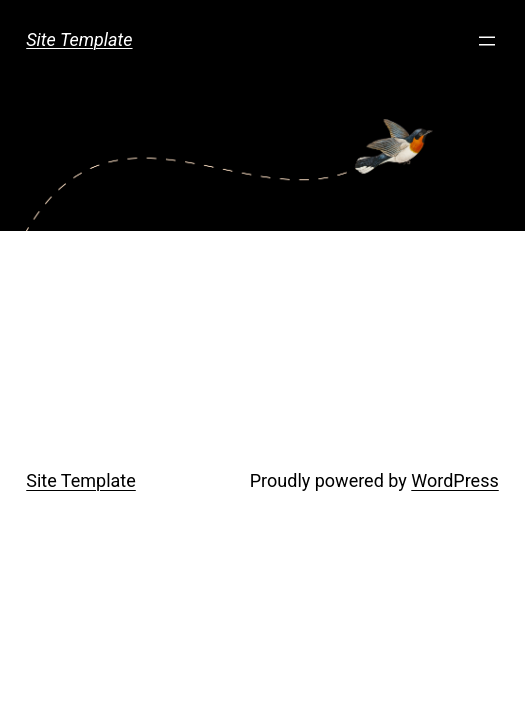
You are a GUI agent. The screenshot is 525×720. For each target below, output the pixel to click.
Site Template (79, 39)
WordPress (454, 480)
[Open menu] (487, 41)
